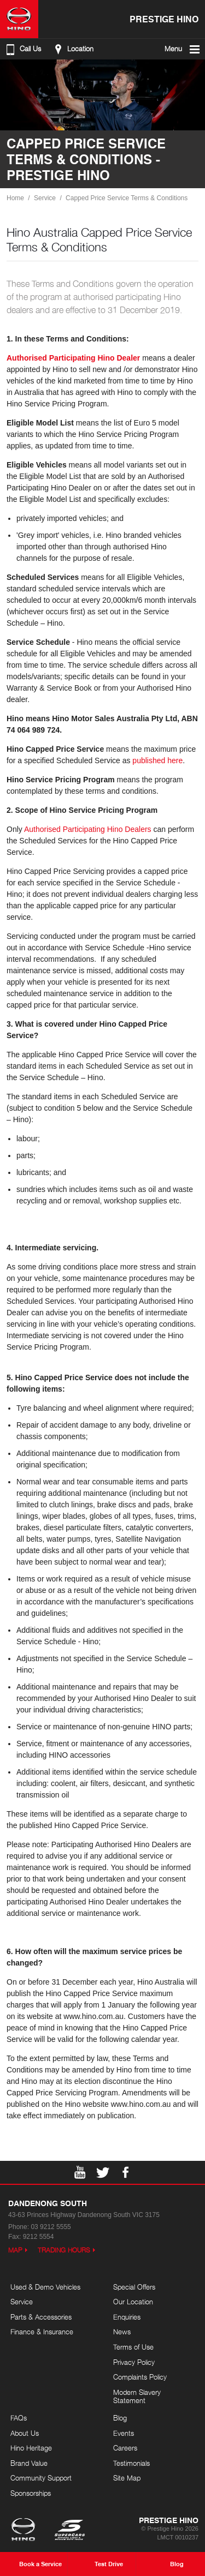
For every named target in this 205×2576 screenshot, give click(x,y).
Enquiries (126, 2317)
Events (123, 2433)
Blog (120, 2417)
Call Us (22, 49)
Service (45, 198)
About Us (24, 2433)
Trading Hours (64, 2250)
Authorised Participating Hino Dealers (87, 829)
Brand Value (29, 2463)
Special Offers (134, 2287)
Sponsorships (30, 2493)
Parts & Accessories (41, 2317)
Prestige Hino (164, 19)
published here (157, 760)
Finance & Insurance (41, 2331)
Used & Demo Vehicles (45, 2287)
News (122, 2331)
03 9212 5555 (51, 2227)
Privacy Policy (134, 2362)
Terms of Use (133, 2347)
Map (15, 2250)
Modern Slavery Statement (137, 2396)
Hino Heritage (31, 2447)
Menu (183, 49)
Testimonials (131, 2463)
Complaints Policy (140, 2377)
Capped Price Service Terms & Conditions (127, 198)
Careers (125, 2447)
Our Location (133, 2301)
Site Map (126, 2477)
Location (72, 49)
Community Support (41, 2477)
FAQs (18, 2417)
